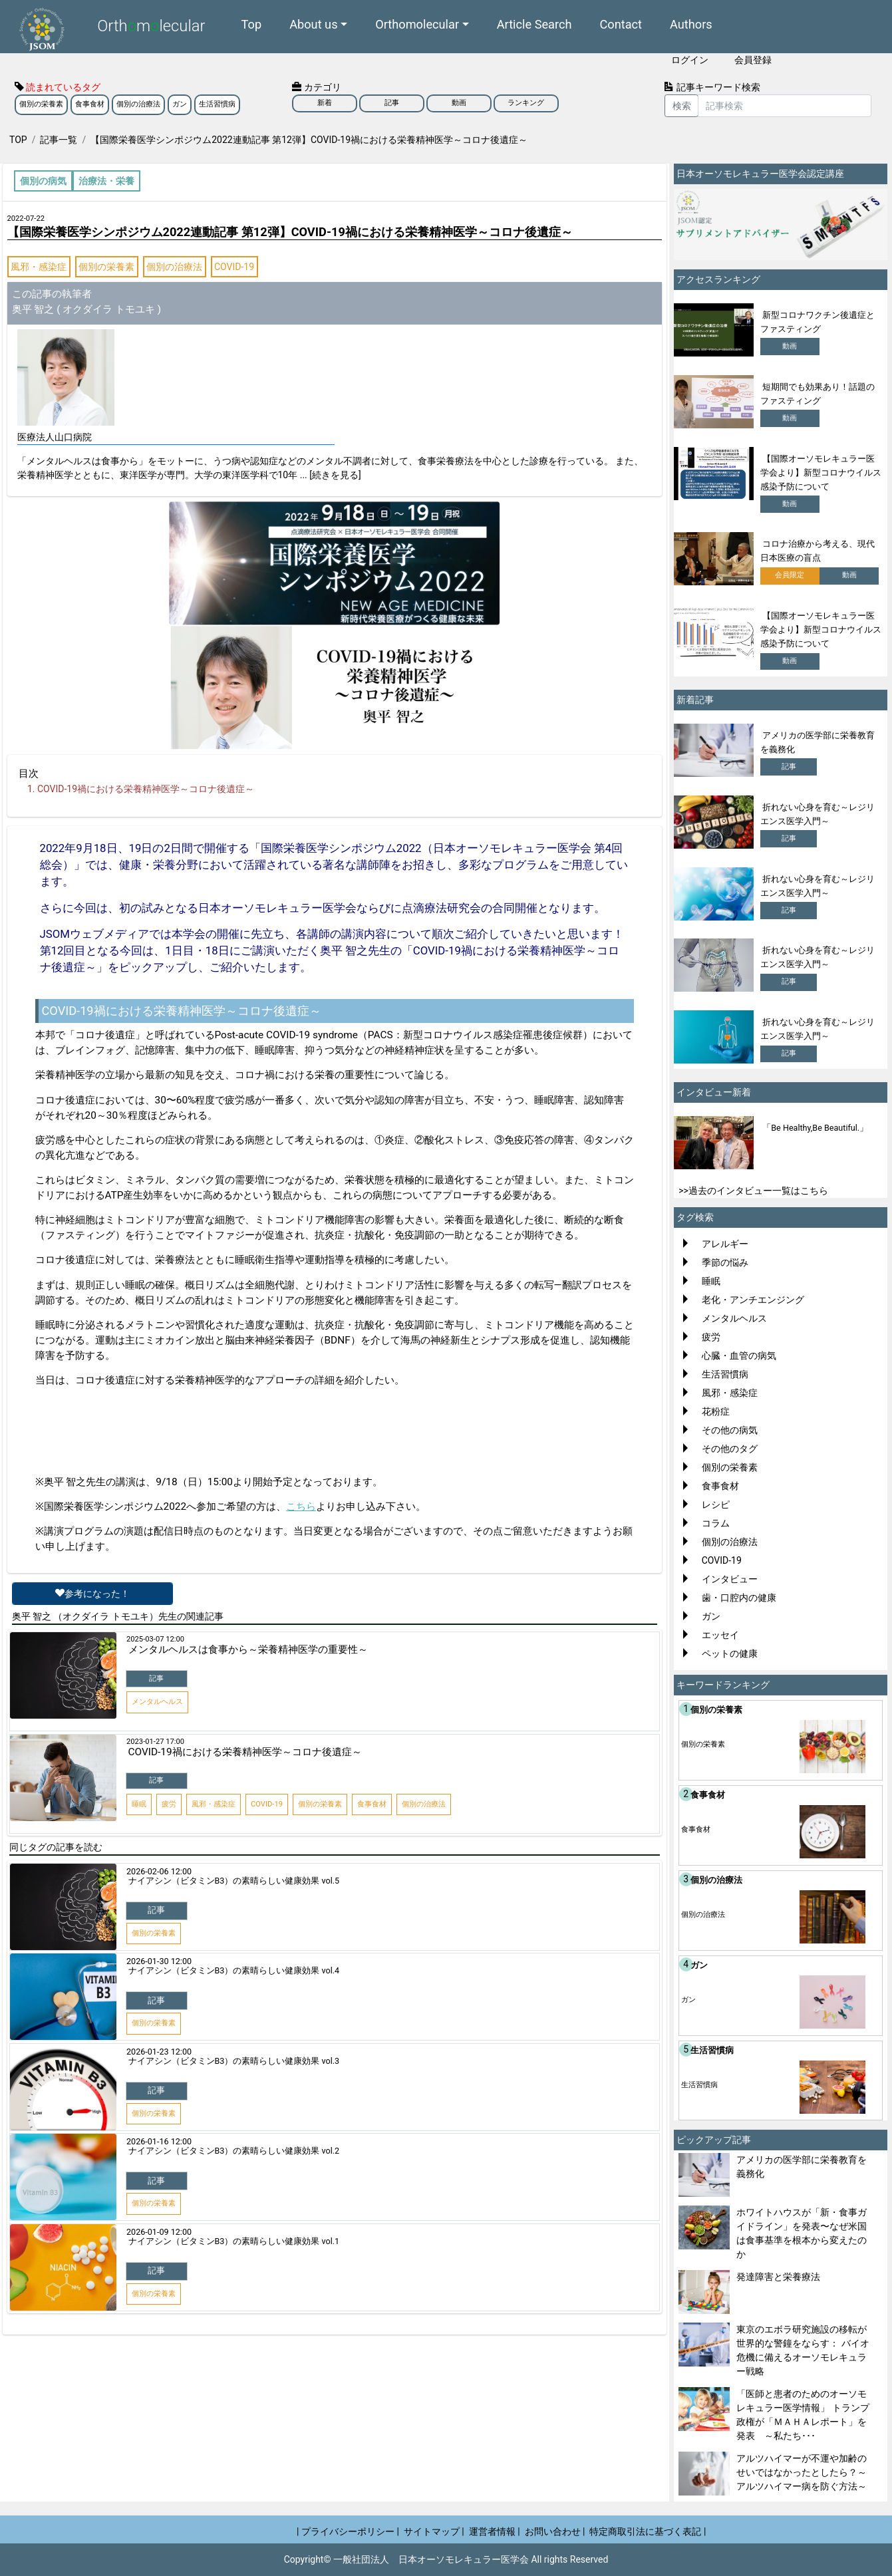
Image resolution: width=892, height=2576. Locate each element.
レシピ (716, 1504)
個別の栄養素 (41, 104)
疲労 (711, 1337)
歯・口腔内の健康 (739, 1597)
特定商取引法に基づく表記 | (647, 2531)
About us (313, 24)
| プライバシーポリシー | (348, 2531)
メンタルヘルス (734, 1318)
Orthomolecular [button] (417, 24)
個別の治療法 (138, 104)
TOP (18, 139)
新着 (324, 102)
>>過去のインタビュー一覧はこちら (753, 1190)
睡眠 (711, 1281)
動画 (459, 102)
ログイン (689, 60)
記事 (391, 102)
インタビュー (730, 1579)
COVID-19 (234, 266)
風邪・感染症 (39, 266)
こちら (301, 1506)
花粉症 (716, 1411)
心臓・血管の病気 (739, 1355)
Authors (691, 24)
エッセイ (720, 1635)
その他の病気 (730, 1430)
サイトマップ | (434, 2531)
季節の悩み (725, 1262)
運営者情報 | (494, 2531)
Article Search (534, 24)
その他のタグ (730, 1448)
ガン (179, 104)
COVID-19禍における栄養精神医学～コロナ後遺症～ (145, 789)
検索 (681, 105)
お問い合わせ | (555, 2531)
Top (251, 24)
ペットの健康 (730, 1653)
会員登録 (753, 60)
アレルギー (725, 1243)
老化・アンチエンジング (753, 1299)
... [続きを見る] (330, 475)
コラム (716, 1523)
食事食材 (89, 104)
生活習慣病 (217, 104)
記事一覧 (58, 139)
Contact (621, 24)
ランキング (526, 102)
